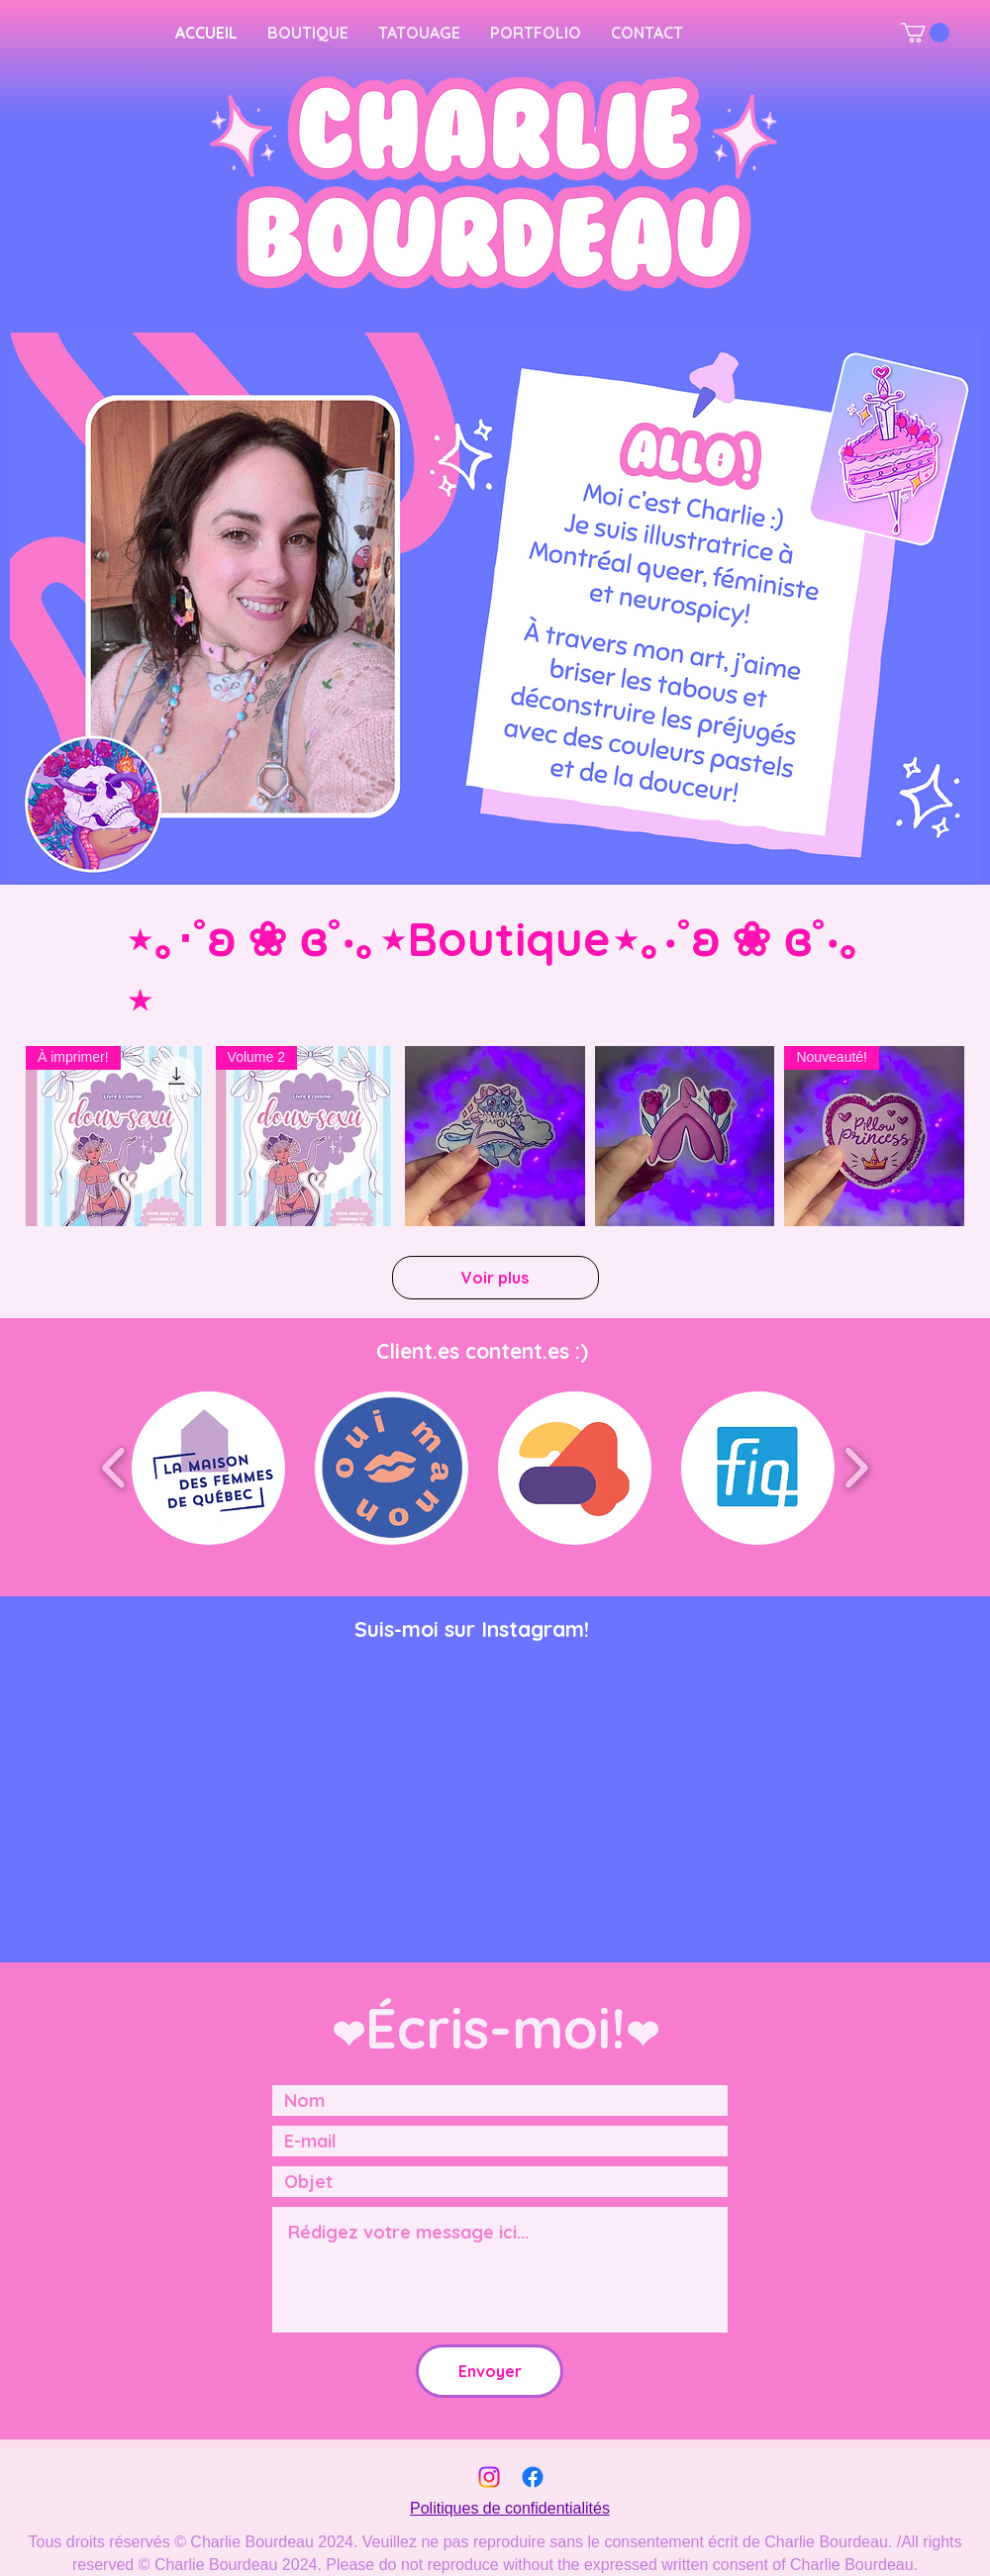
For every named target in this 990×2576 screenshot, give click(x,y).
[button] (925, 33)
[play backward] (114, 1468)
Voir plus (495, 1278)
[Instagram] (489, 2477)
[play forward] (856, 1468)
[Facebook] (532, 2477)
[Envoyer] (489, 2371)
